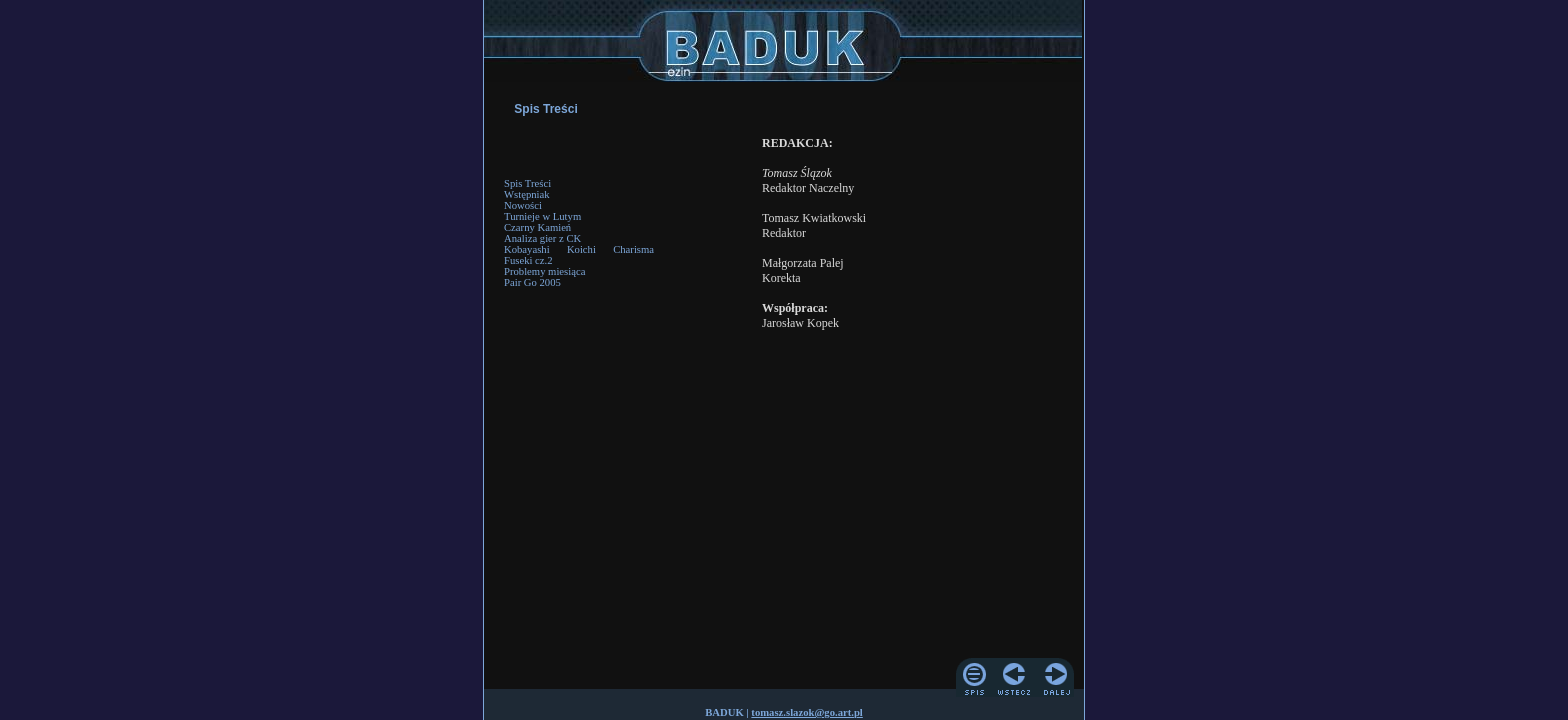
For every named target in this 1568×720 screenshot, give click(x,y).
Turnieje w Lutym (542, 216)
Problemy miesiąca (544, 271)
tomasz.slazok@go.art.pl (806, 712)
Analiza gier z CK (542, 238)
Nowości (523, 205)
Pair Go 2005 (532, 282)
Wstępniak (527, 194)
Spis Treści (527, 183)
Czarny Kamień (537, 227)
